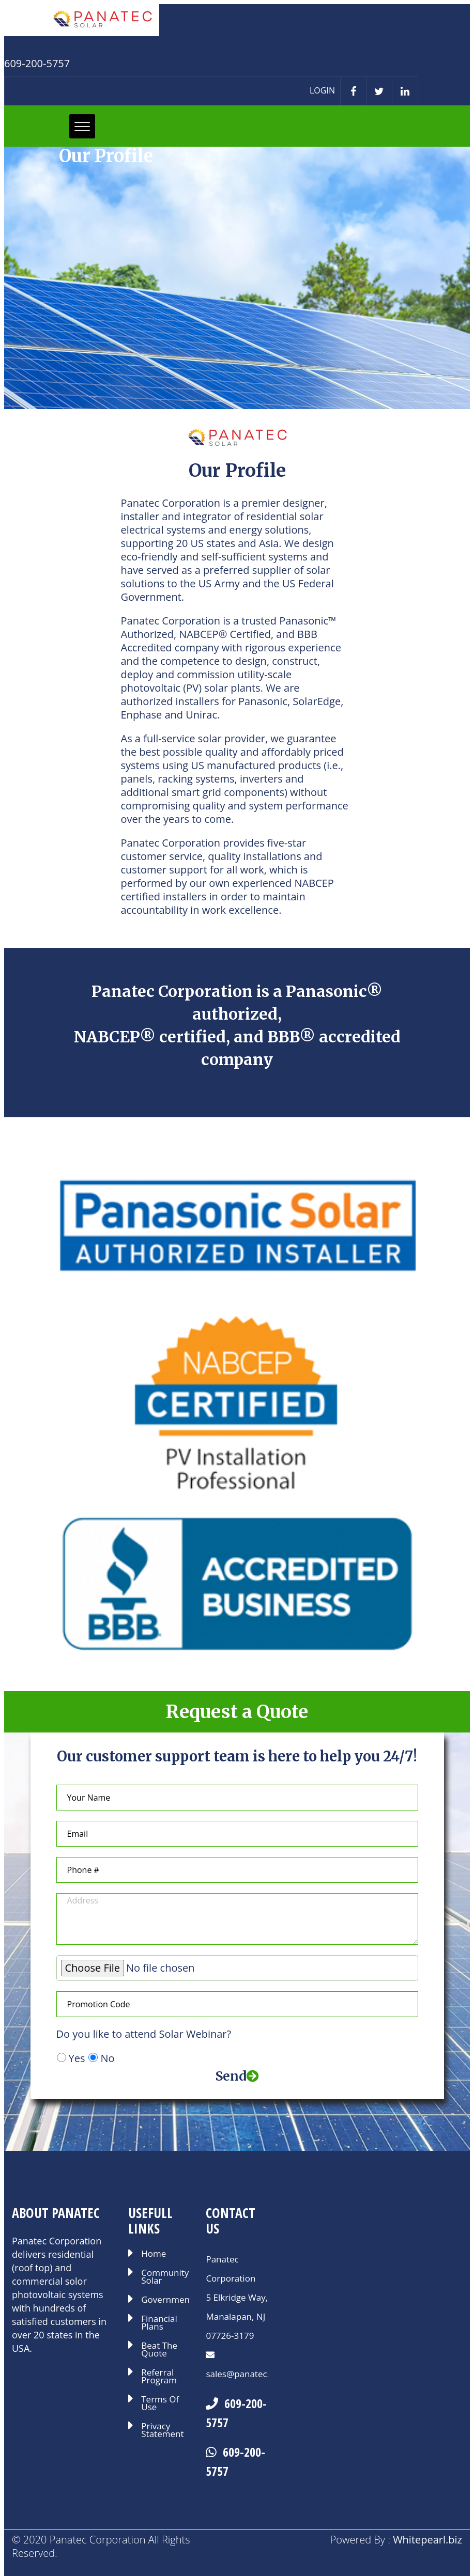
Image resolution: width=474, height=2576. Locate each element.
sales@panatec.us (242, 2374)
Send (237, 2076)
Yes (77, 2058)
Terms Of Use (160, 2404)
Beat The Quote (159, 2350)
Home (153, 2254)
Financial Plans (159, 2323)
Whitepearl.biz (427, 2540)
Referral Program (159, 2377)
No (107, 2058)
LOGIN (322, 90)
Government (165, 2300)
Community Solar (165, 2277)
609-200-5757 (236, 2413)
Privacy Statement (162, 2431)
